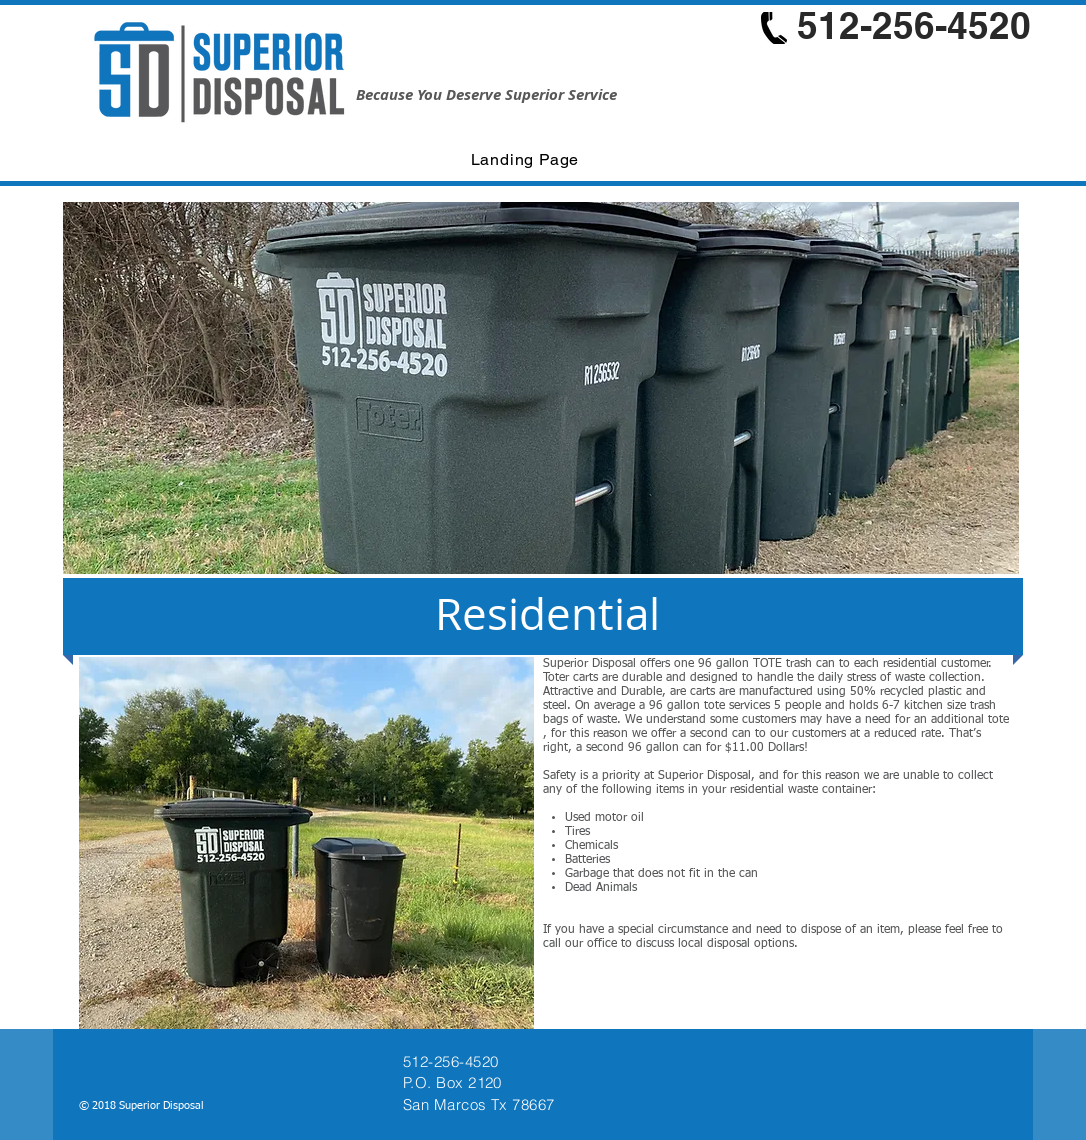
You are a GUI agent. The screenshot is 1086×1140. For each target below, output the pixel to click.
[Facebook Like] (880, 1108)
